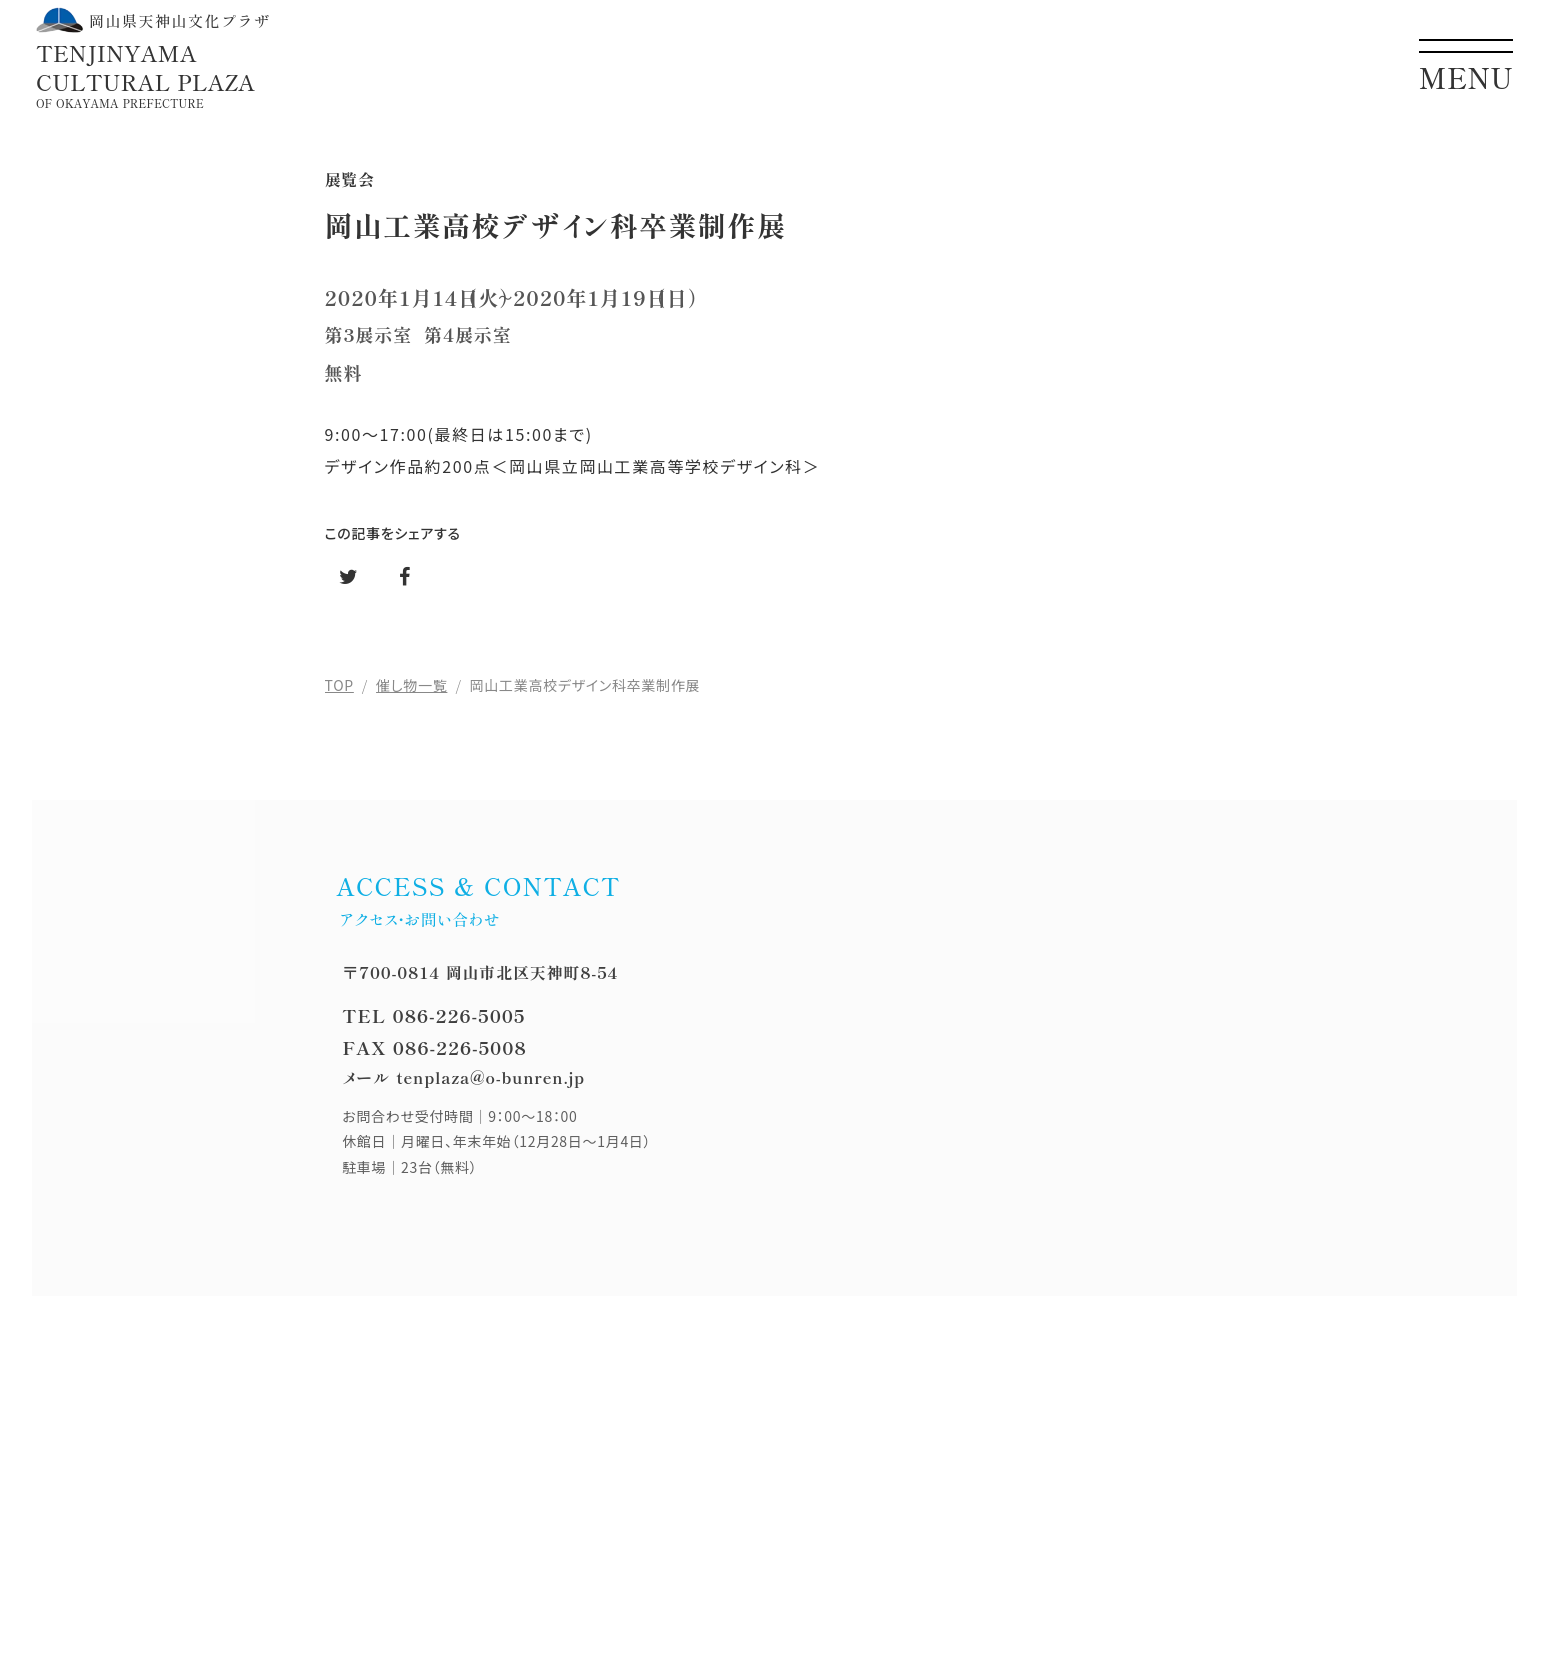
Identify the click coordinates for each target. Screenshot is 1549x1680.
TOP (339, 685)
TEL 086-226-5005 (433, 1015)
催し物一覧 (411, 685)
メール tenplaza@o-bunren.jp (463, 1077)
